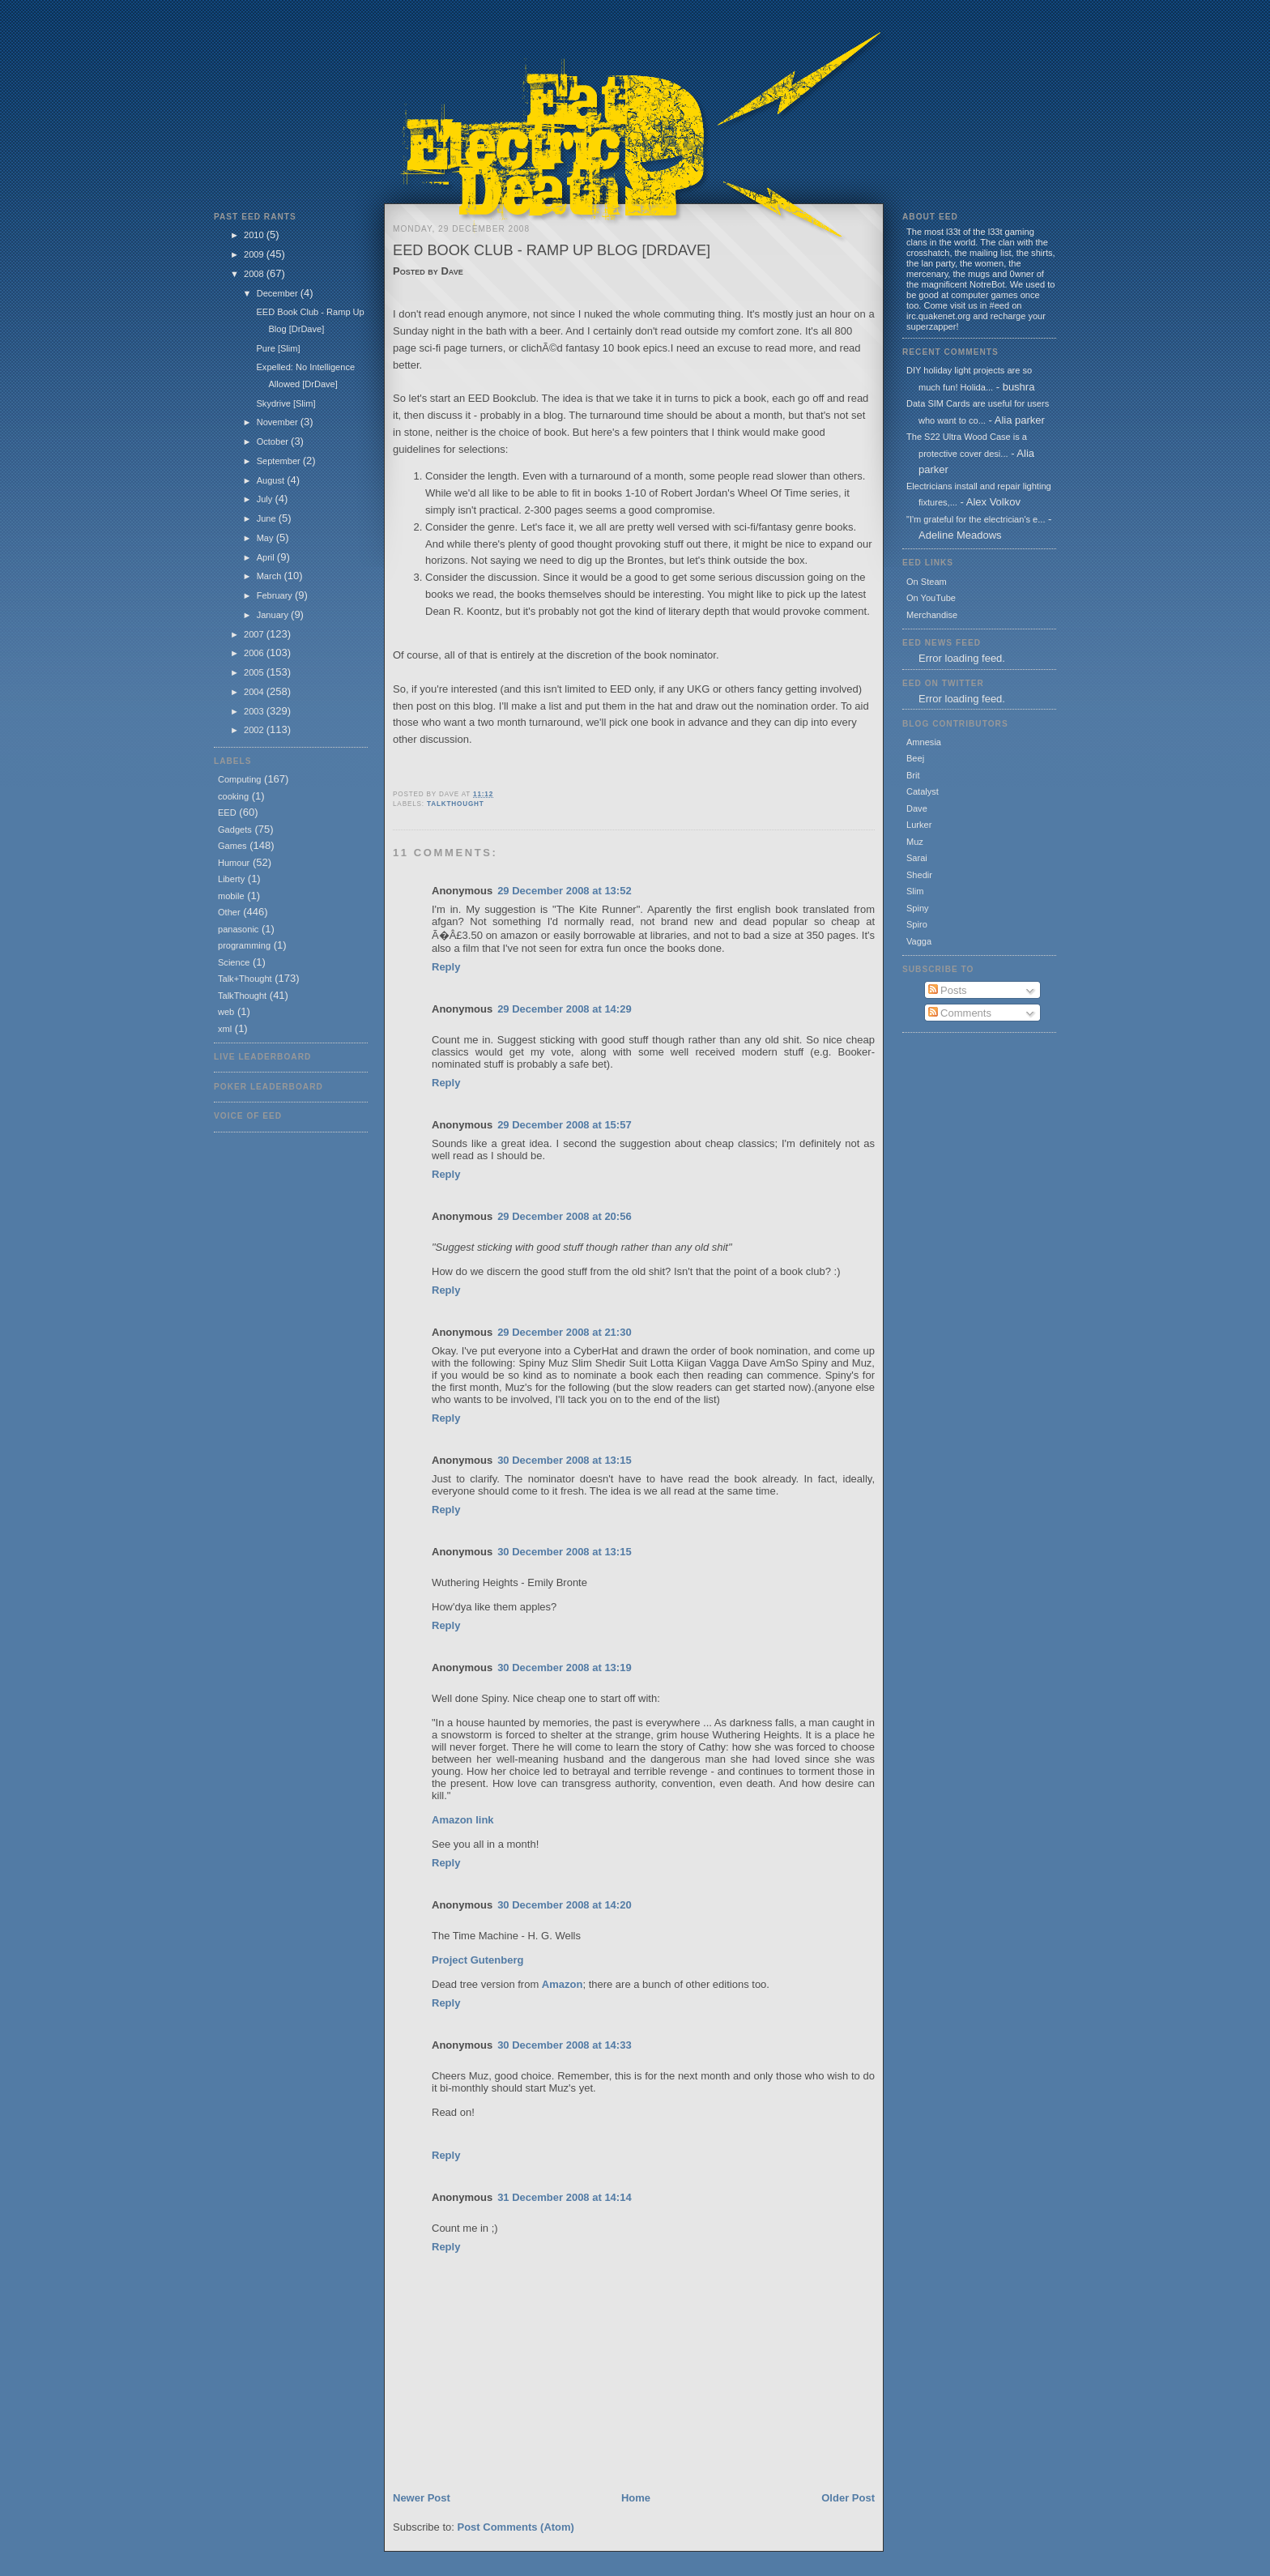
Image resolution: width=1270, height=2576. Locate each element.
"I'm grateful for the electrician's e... (975, 519)
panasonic (238, 929)
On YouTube (931, 598)
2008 (255, 274)
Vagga (918, 941)
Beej (915, 758)
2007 (255, 634)
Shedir (919, 875)
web (226, 1012)
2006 (255, 653)
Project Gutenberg (477, 1960)
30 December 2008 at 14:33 (564, 2045)
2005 (255, 672)
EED (227, 812)
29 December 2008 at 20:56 (564, 1216)
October (274, 441)
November (278, 422)
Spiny (917, 908)
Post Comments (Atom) (516, 2527)
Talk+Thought (245, 978)
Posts (947, 990)
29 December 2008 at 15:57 (564, 1125)
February (276, 595)
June (268, 518)
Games (232, 846)
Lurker (918, 825)
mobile (231, 896)
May (266, 538)
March (270, 576)
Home (635, 2498)
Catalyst (922, 791)
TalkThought (242, 995)
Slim (914, 891)
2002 (255, 730)
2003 (255, 711)
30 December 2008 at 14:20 (564, 1905)
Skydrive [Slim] (285, 403)
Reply (446, 967)
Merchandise (931, 615)
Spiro (916, 924)
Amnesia (923, 742)
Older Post (848, 2498)
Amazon (562, 1984)
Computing (239, 779)
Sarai (916, 858)
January (274, 615)
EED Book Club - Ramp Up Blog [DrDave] (551, 250)
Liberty (231, 879)
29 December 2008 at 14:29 (564, 1009)
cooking (233, 796)
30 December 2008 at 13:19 (564, 1667)
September (280, 461)
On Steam (926, 581)
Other (229, 912)
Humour (233, 863)
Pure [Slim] (278, 348)
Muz (914, 842)
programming (244, 945)
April (267, 557)
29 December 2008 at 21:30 (564, 1332)
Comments (959, 1013)
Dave (916, 808)
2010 (255, 235)
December (278, 293)
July (266, 499)
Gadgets (235, 829)
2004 (255, 692)
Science (233, 962)
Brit (913, 775)
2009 (255, 254)
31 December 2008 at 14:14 (564, 2197)
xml (225, 1029)
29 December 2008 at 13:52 (564, 891)
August (272, 480)
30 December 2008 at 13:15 (564, 1460)
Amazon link (463, 1820)
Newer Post (421, 2498)
